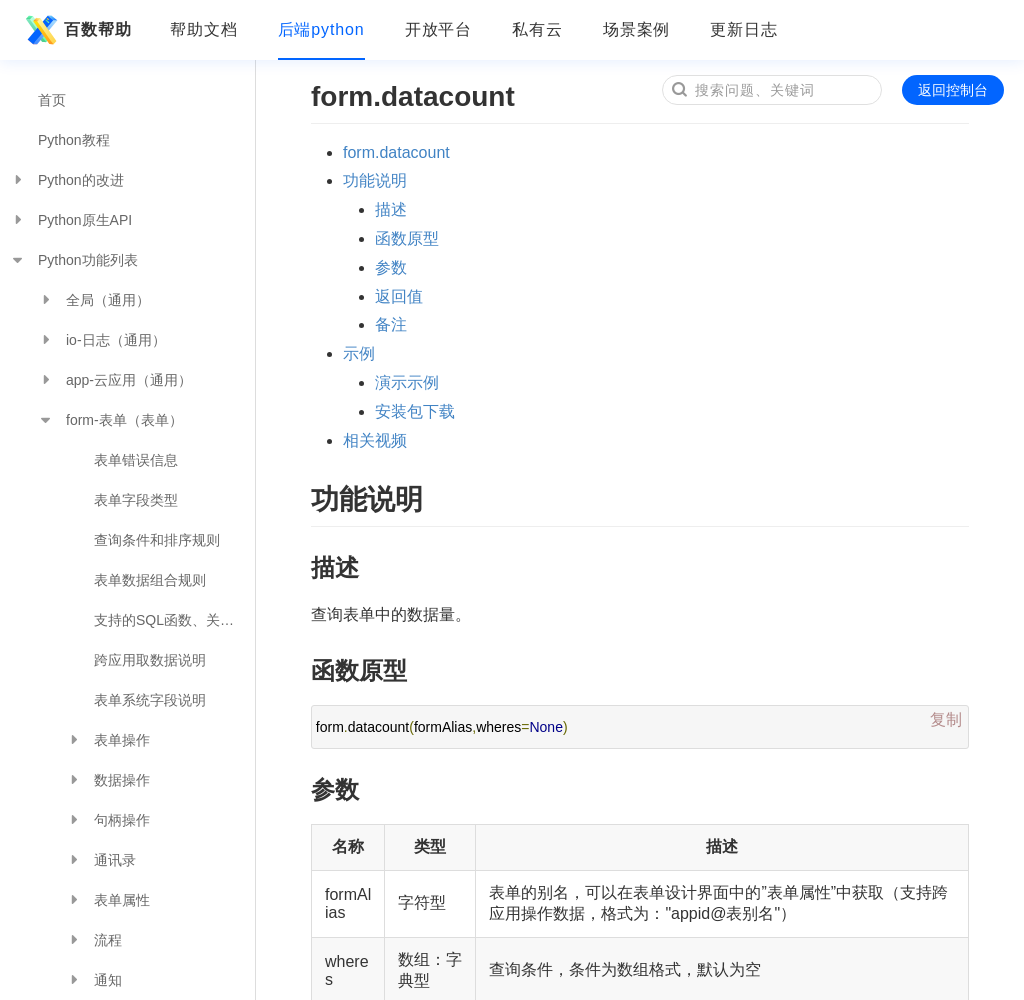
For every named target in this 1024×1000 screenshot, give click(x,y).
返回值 (399, 296)
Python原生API (71, 220)
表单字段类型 (136, 500)
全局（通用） (94, 300)
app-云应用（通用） (115, 380)
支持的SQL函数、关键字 (171, 620)
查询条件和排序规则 (157, 540)
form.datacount (396, 152)
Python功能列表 (74, 260)
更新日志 (744, 29)
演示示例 (407, 382)
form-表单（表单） (110, 420)
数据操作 (108, 780)
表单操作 (108, 740)
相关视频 (375, 440)
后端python (321, 29)
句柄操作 (108, 820)
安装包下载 (415, 411)
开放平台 (439, 29)
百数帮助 (76, 30)
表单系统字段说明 (150, 700)
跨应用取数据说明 (150, 660)
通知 (94, 980)
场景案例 (637, 29)
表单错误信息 (136, 460)
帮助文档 (204, 29)
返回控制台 (953, 90)
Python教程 (74, 140)
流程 (94, 940)
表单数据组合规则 (150, 580)
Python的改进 (67, 180)
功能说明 (375, 180)
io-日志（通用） (102, 340)
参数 (391, 267)
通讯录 (101, 860)
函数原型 (407, 238)
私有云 (537, 29)
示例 (359, 353)
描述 (391, 209)
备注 (391, 324)
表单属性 (108, 900)
